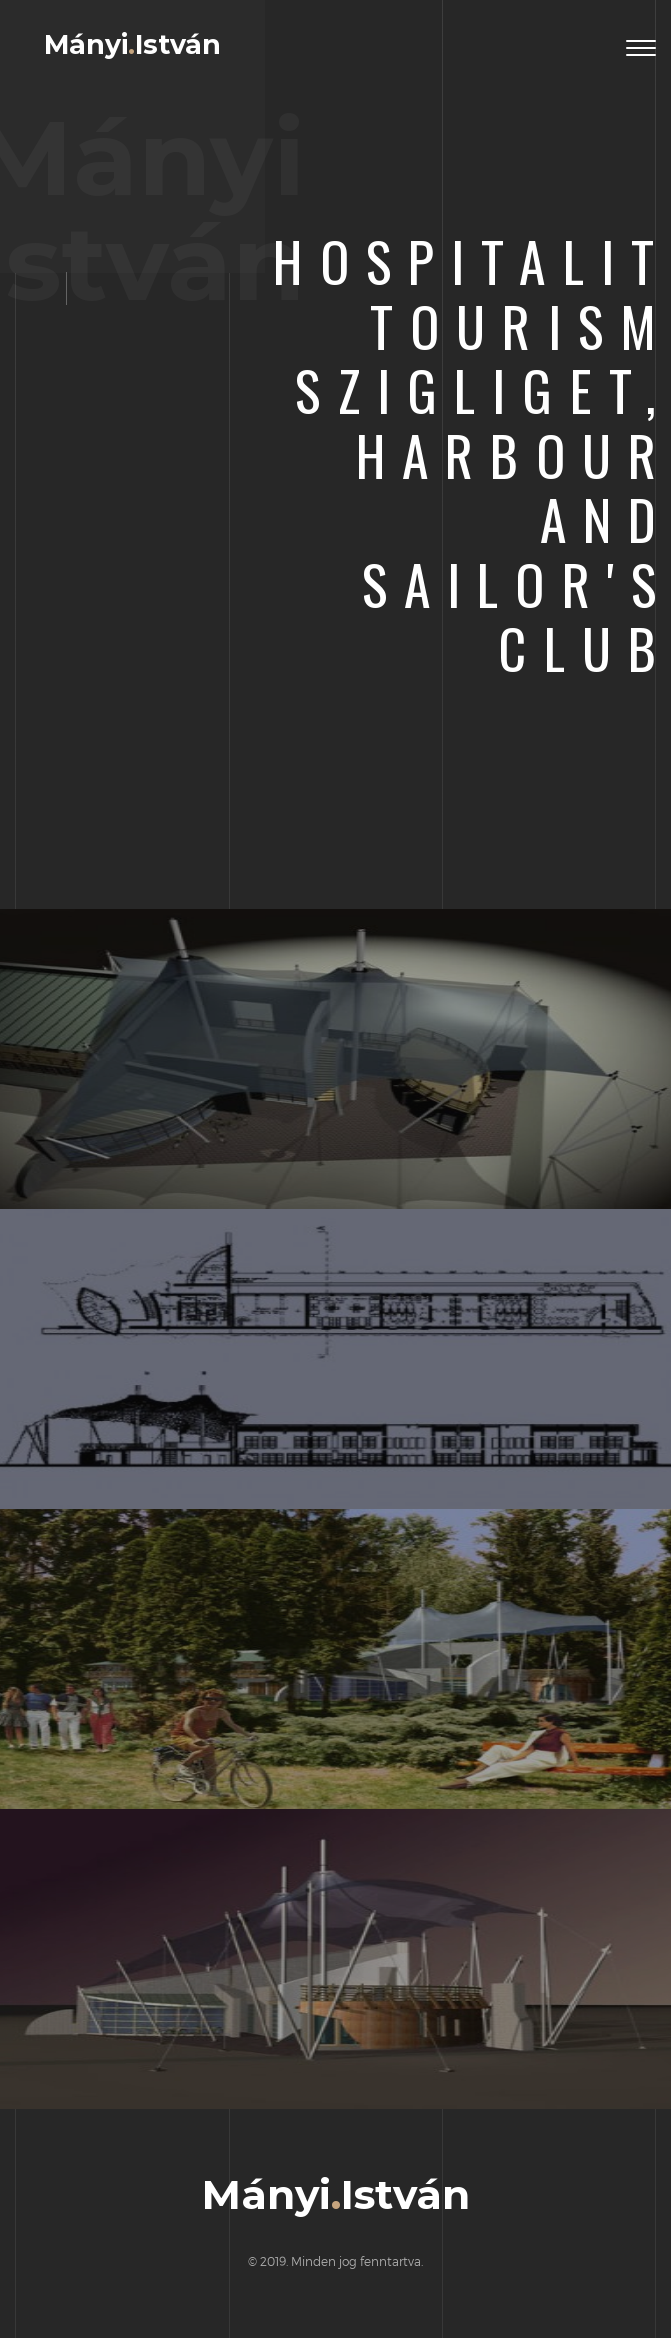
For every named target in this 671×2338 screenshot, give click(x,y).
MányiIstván (132, 45)
